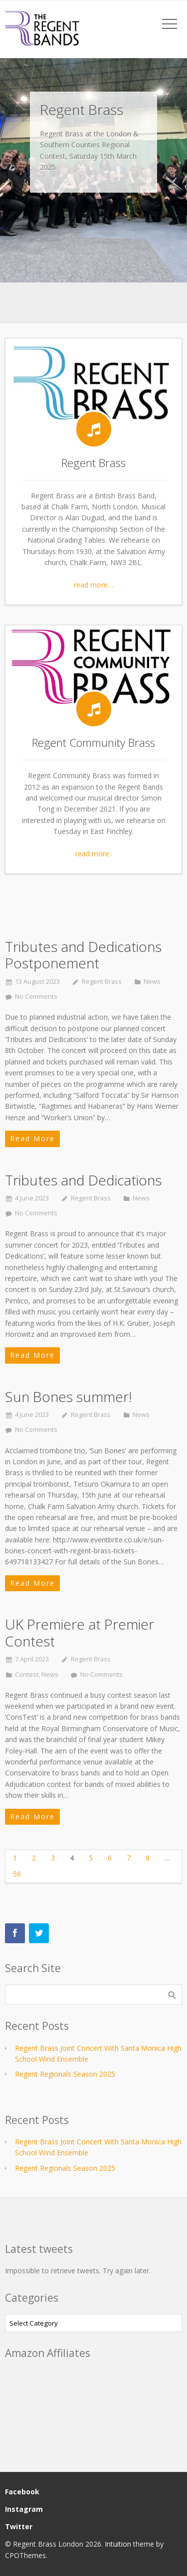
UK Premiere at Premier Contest (79, 1632)
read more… (93, 584)
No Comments (36, 996)
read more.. (93, 853)
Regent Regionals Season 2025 (65, 2074)
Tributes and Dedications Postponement (83, 955)
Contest (26, 1674)
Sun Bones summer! (68, 1396)
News (152, 981)
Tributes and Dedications (83, 1180)
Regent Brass (102, 981)
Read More (32, 1138)
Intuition (118, 2544)
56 (17, 1873)
